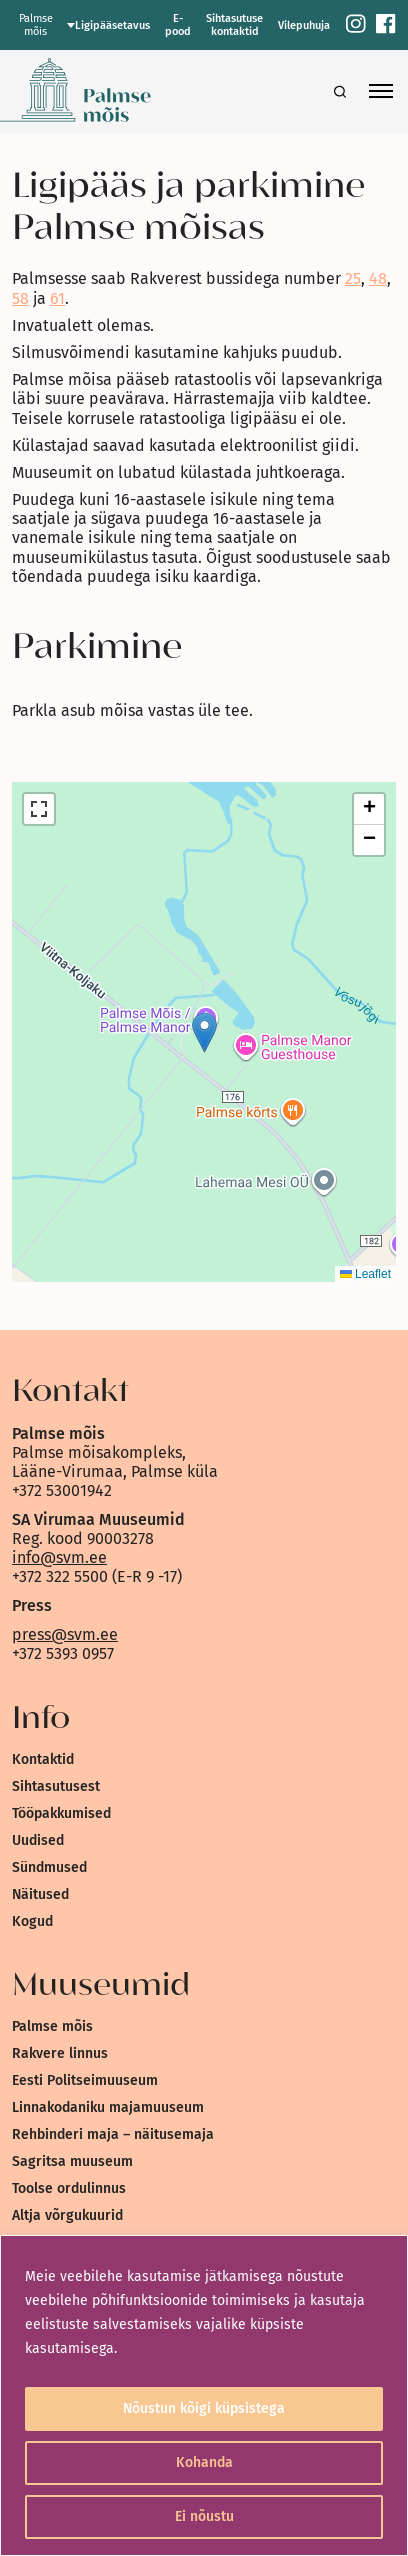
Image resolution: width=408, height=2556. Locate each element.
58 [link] (20, 298)
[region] (204, 2395)
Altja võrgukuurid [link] (67, 2215)
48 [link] (378, 278)
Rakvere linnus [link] (60, 2053)
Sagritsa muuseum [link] (72, 2161)
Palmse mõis (36, 25)
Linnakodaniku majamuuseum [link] (108, 2107)
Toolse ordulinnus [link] (69, 2188)
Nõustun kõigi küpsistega (204, 2408)
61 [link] (57, 298)
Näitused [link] (40, 1894)
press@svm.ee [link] (65, 1634)
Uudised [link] (38, 1840)
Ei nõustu (204, 2516)
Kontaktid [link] (43, 1759)
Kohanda (204, 2462)
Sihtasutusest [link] (56, 1786)
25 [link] (353, 278)
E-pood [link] (178, 25)
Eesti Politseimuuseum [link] (85, 2080)
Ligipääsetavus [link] (112, 25)
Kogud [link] (32, 1921)
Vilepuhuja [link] (304, 25)
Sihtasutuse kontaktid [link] (234, 25)
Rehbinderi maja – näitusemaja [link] (113, 2134)
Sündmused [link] (49, 1867)
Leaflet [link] (365, 1274)
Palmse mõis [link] (52, 2026)
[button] (204, 1032)
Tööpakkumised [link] (61, 1813)
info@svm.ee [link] (59, 1557)
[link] (356, 25)
